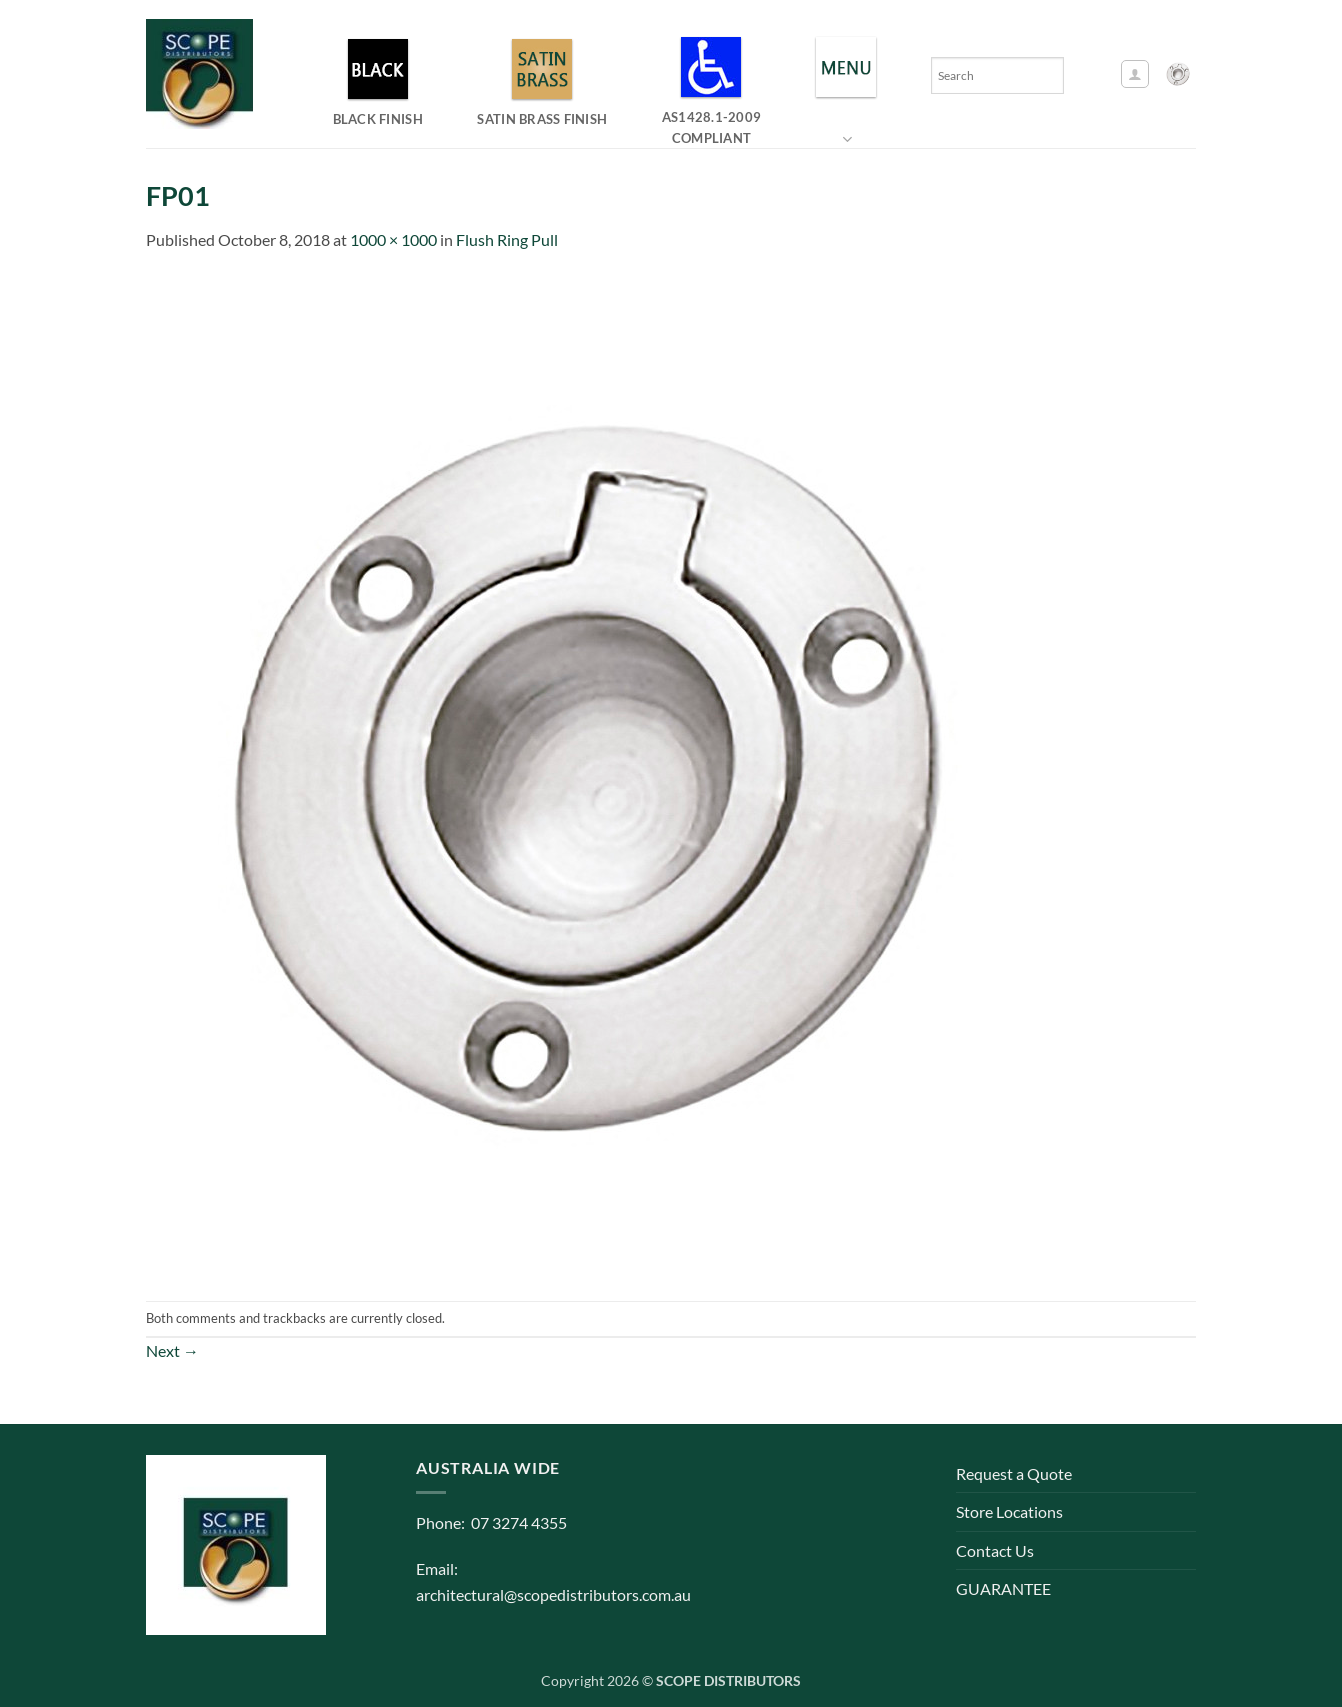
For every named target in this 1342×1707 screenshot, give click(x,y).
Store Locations (1009, 1511)
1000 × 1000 (393, 239)
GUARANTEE (1003, 1588)
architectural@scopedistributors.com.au (553, 1594)
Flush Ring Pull (507, 239)
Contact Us (995, 1550)
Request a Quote (1014, 1473)
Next (172, 1350)
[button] (1135, 74)
